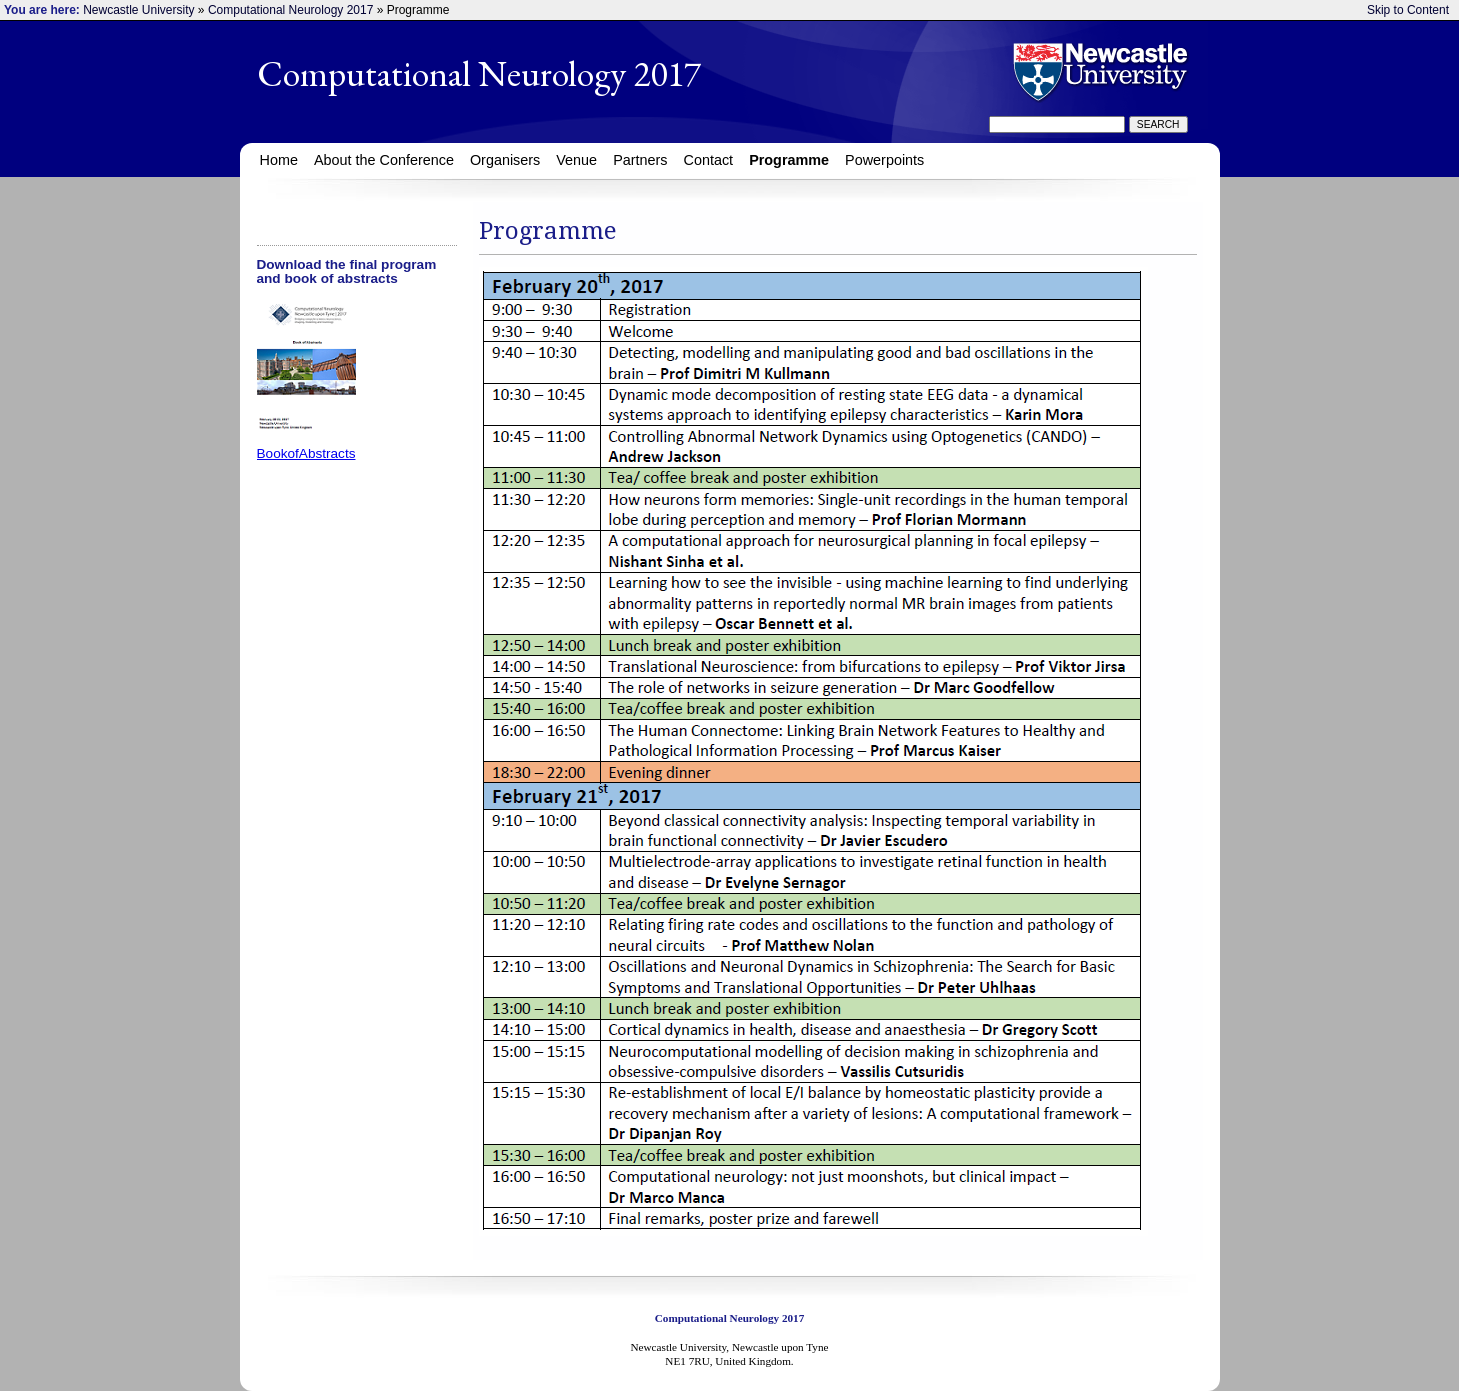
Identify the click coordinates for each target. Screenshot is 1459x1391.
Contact (709, 160)
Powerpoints (884, 160)
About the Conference (384, 160)
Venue (576, 160)
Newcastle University (138, 10)
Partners (640, 160)
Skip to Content (1408, 10)
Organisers (505, 160)
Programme (789, 160)
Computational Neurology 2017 (290, 10)
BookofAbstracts (306, 453)
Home (279, 160)
